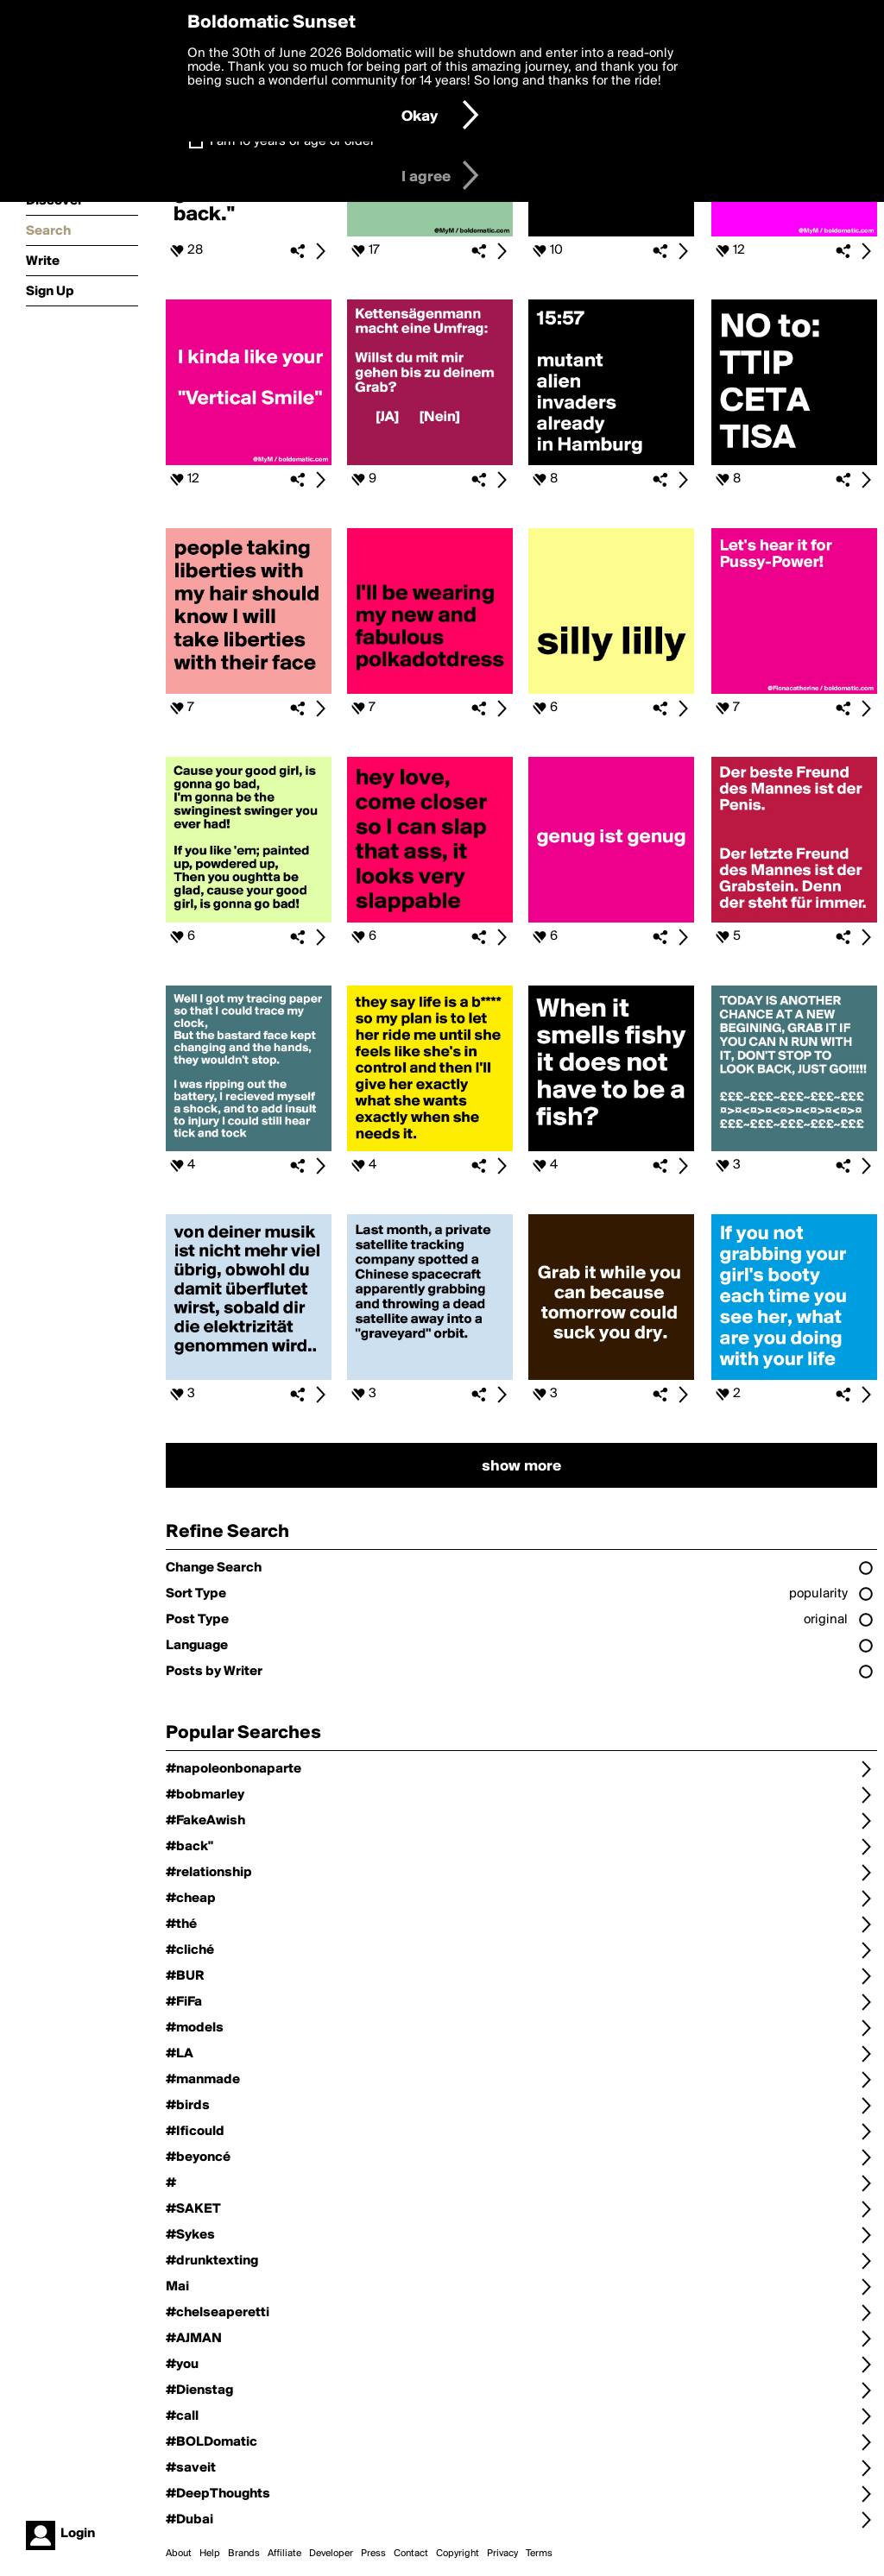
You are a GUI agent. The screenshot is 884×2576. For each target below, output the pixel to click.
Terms (539, 2553)
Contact (411, 2553)
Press (373, 2553)
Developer (331, 2553)
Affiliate (284, 2553)
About (179, 2553)
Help (209, 2553)
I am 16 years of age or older (292, 141)
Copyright (457, 2553)
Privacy (502, 2553)
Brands (244, 2553)
